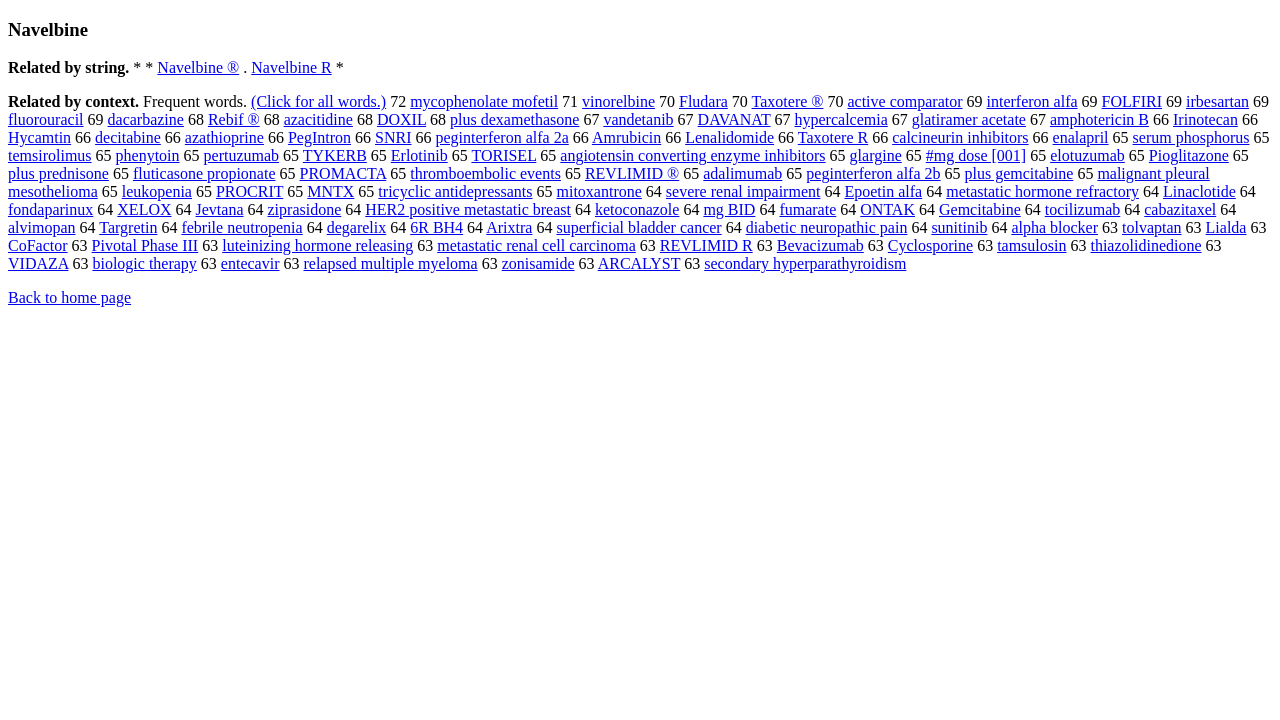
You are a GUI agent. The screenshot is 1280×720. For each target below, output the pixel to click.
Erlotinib (419, 155)
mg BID (729, 209)
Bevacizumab (820, 245)
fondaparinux (50, 209)
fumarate (807, 209)
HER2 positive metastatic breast (468, 209)
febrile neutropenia (241, 227)
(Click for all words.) (318, 101)
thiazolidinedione (1145, 245)
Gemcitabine (980, 209)
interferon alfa (1032, 101)
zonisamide (538, 263)
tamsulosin (1031, 245)
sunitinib (959, 227)
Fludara (703, 101)
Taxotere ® (788, 101)
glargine (876, 155)
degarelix (357, 227)
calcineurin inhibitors (960, 137)
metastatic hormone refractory (1042, 191)
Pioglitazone (1189, 155)
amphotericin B (1099, 119)
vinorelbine (618, 101)
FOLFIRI (1132, 101)
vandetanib (638, 119)
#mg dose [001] (976, 155)
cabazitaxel (1180, 209)
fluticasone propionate (204, 173)
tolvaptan (1152, 227)
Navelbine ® (198, 67)
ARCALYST (639, 263)
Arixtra (509, 227)
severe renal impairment (743, 191)
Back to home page (69, 297)
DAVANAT (734, 119)
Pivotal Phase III (145, 245)
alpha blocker (1054, 227)
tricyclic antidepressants (455, 191)
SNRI (393, 137)
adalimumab (742, 173)
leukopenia (157, 191)
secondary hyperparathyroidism (805, 263)
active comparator (904, 101)
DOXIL (401, 119)
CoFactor (38, 245)
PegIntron (319, 137)
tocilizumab (1083, 209)
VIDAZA (38, 263)
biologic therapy (144, 263)
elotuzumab (1087, 155)
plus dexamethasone (514, 119)
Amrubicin (626, 137)
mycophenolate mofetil (484, 101)
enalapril (1081, 137)
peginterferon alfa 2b (873, 173)
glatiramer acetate (969, 119)
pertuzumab (242, 155)
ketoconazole (637, 209)
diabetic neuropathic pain (827, 227)
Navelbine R (291, 67)
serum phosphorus (1191, 137)
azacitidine (318, 119)
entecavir (250, 263)
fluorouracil (46, 119)
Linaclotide (1199, 191)
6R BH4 (436, 227)
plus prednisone (58, 173)
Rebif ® (234, 119)
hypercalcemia (841, 119)
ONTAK (887, 209)
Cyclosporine (930, 245)
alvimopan (42, 227)
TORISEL (503, 155)
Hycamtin (39, 137)
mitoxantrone (599, 191)
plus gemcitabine (1019, 173)
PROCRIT (249, 191)
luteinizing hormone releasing (317, 245)
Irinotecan (1205, 119)
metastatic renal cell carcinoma (536, 245)
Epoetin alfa (883, 191)
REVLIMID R (706, 245)
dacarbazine (146, 119)
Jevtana (220, 209)
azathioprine (224, 137)
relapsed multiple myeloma (390, 263)
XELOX (144, 209)
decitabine (128, 137)
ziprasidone (305, 209)
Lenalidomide (729, 137)
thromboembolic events (485, 173)
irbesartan (1217, 101)
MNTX (330, 191)
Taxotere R (833, 137)
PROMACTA (343, 173)
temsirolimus (50, 155)
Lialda (1226, 227)
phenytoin (148, 155)
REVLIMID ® (632, 173)
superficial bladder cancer (638, 227)
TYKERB (335, 155)
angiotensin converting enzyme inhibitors (692, 155)
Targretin (128, 227)
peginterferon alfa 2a (501, 137)
